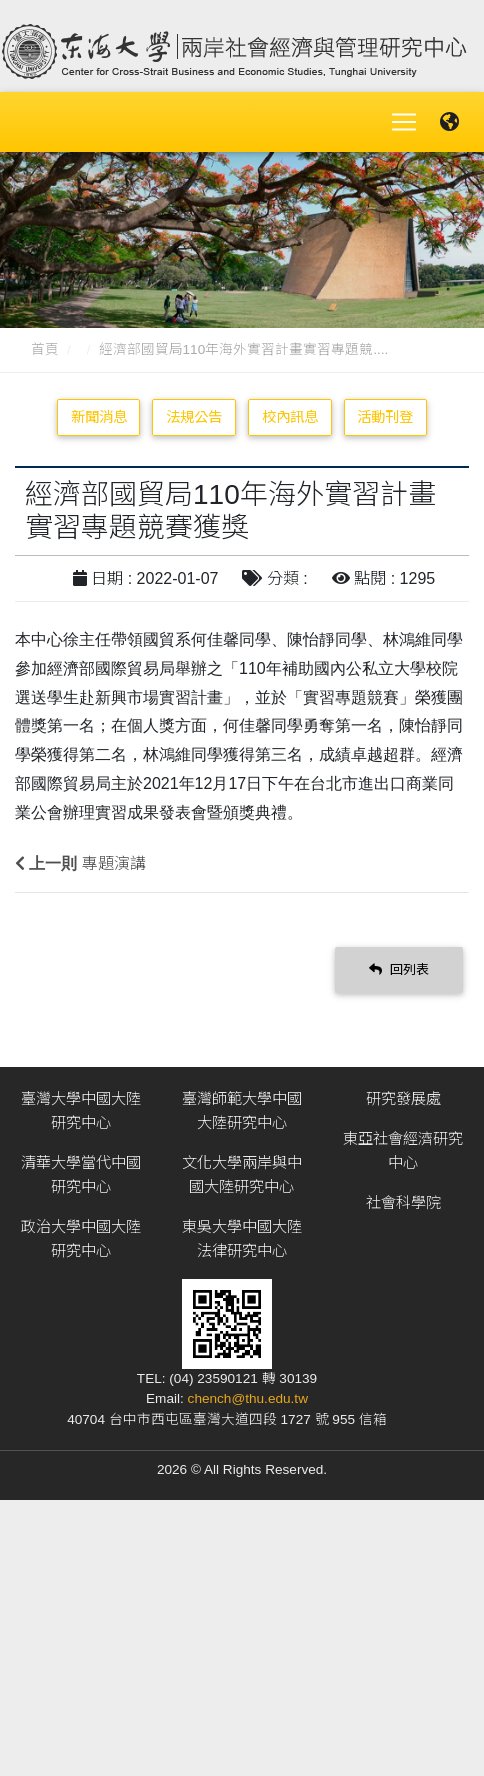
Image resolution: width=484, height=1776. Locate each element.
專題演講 (114, 863)
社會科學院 (403, 1202)
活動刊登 (385, 417)
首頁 (45, 349)
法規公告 (194, 417)
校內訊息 (290, 417)
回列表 (399, 969)
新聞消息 (99, 417)
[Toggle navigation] (404, 122)
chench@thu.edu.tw (248, 1398)
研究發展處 (403, 1098)
